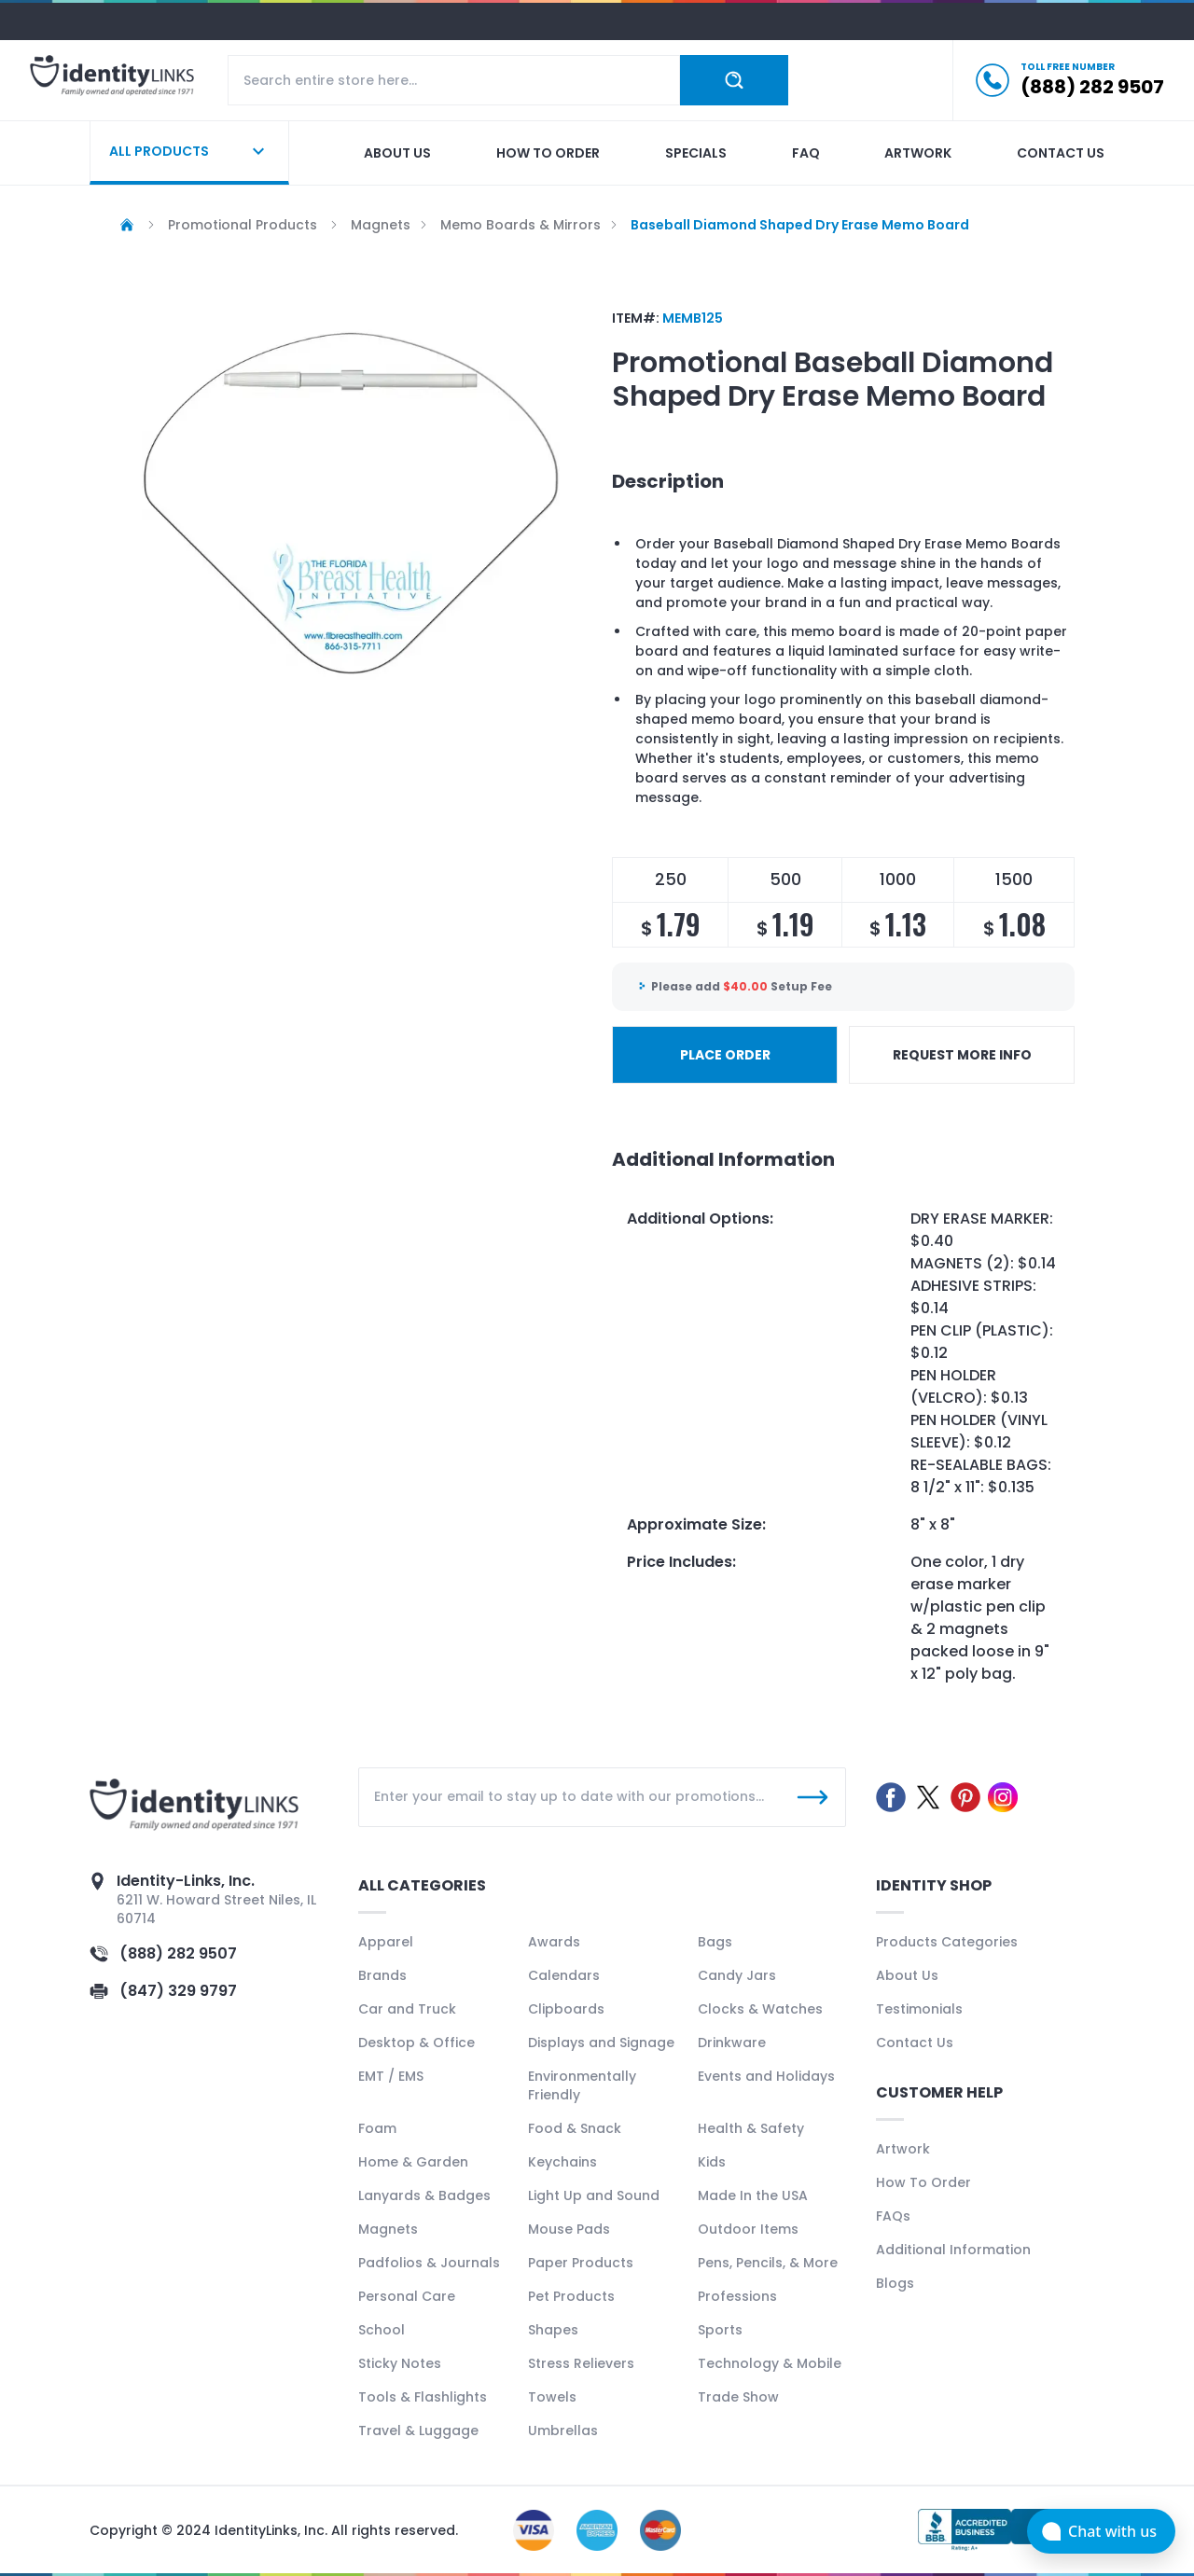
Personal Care (406, 2296)
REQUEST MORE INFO (962, 1055)
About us (397, 153)
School (381, 2329)
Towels (552, 2397)
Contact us (1060, 153)
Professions (737, 2296)
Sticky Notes (399, 2363)
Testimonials (919, 2009)
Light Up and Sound (593, 2195)
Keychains (562, 2162)
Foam (377, 2128)
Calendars (564, 1975)
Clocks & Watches (760, 2009)
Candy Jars (737, 1975)
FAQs (893, 2216)
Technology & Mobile (769, 2363)
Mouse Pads (569, 2229)
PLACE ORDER (725, 1055)
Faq (806, 153)
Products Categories (947, 1941)
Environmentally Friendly (582, 2085)
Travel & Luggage (418, 2430)
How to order (548, 153)
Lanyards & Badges (424, 2195)
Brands (382, 1975)
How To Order (923, 2182)
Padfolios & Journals (429, 2262)
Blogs (895, 2283)
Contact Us (914, 2042)
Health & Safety (751, 2128)
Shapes (553, 2329)
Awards (554, 1941)
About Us (907, 1975)
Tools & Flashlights (422, 2397)
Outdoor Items (748, 2229)
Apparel (385, 1941)
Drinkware (732, 2042)
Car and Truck (407, 2009)
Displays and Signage (601, 2042)
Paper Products (580, 2262)
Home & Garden (413, 2162)
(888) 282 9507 (178, 1953)
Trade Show (738, 2397)
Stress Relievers (581, 2363)
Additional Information (953, 2249)
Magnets (388, 2229)
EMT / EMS (390, 2076)
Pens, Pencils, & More (768, 2262)
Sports (720, 2329)
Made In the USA (753, 2195)
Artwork (917, 153)
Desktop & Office (416, 2042)
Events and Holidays (766, 2076)
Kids (712, 2162)
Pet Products (571, 2296)
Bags (715, 1941)
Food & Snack (574, 2128)
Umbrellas (563, 2430)
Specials (696, 153)
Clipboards (566, 2009)
